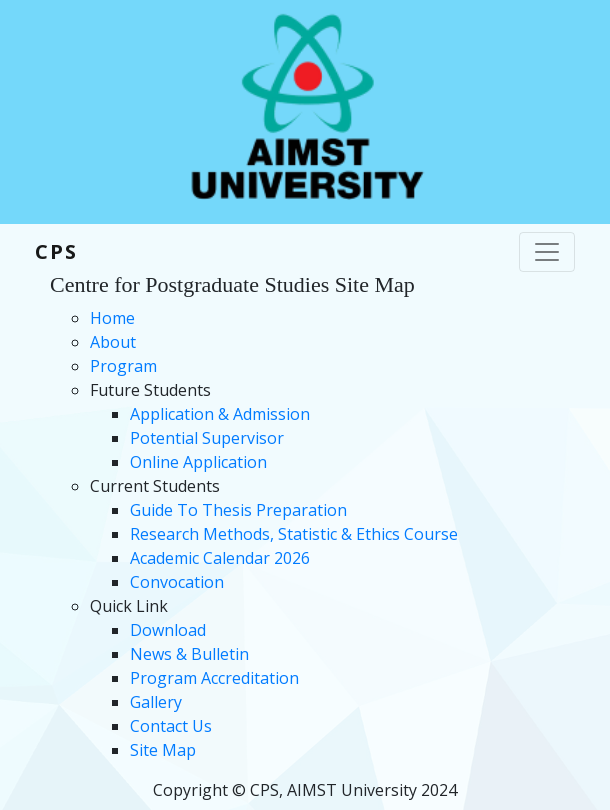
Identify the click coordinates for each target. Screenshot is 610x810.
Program (123, 366)
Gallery (156, 702)
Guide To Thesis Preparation (238, 510)
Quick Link (129, 606)
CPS (56, 251)
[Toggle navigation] (547, 252)
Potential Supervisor (207, 438)
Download (168, 630)
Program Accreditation (214, 678)
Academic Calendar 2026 (220, 558)
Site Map (163, 750)
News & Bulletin (189, 654)
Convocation (177, 582)
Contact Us (171, 726)
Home (112, 318)
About (113, 342)
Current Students (155, 486)
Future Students (150, 390)
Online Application (198, 462)
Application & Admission (220, 414)
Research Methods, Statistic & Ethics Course (294, 534)
